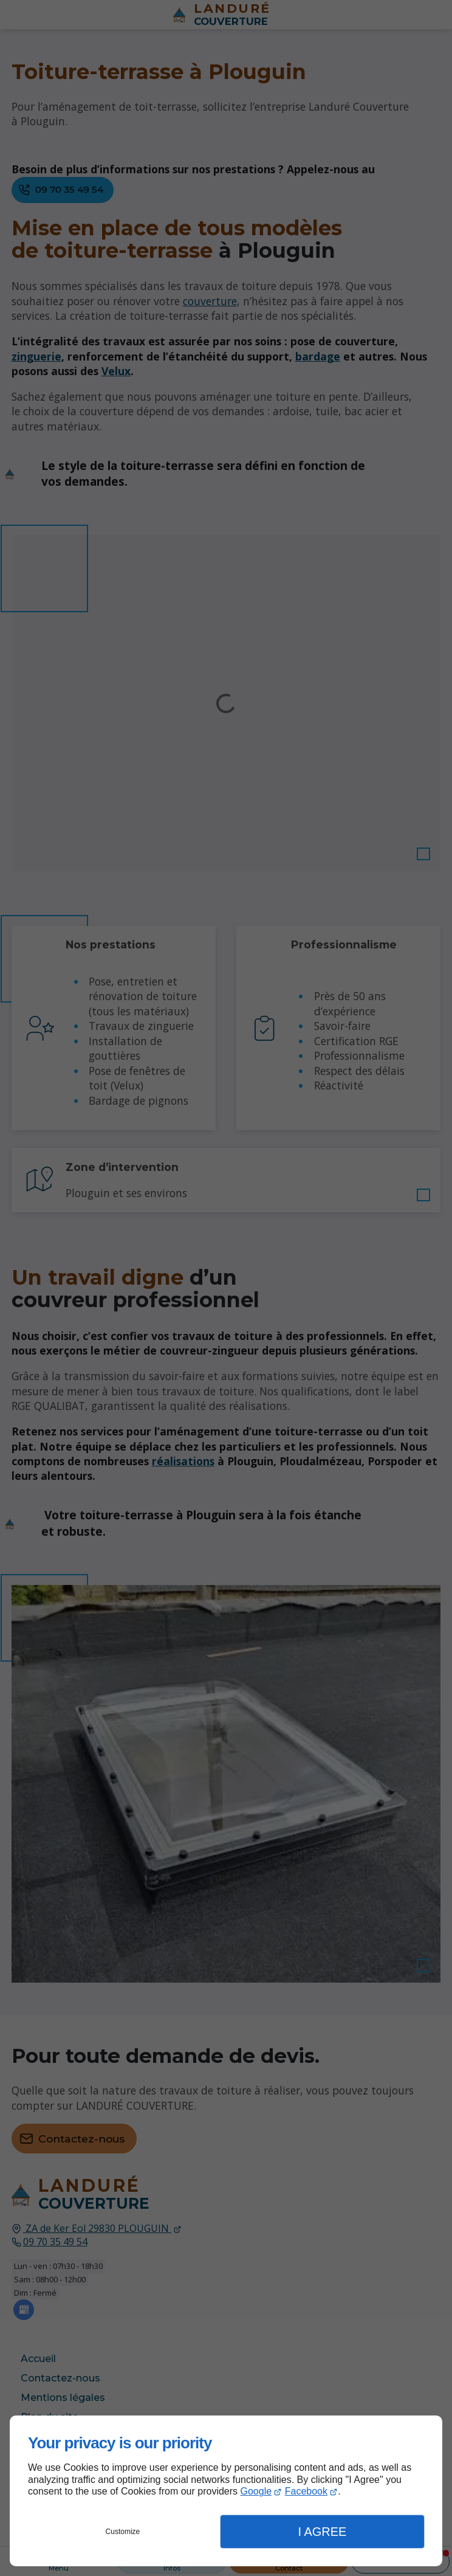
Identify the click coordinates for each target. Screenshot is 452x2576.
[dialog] (226, 2490)
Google (256, 2491)
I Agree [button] (322, 2531)
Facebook (306, 2491)
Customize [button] (123, 2531)
